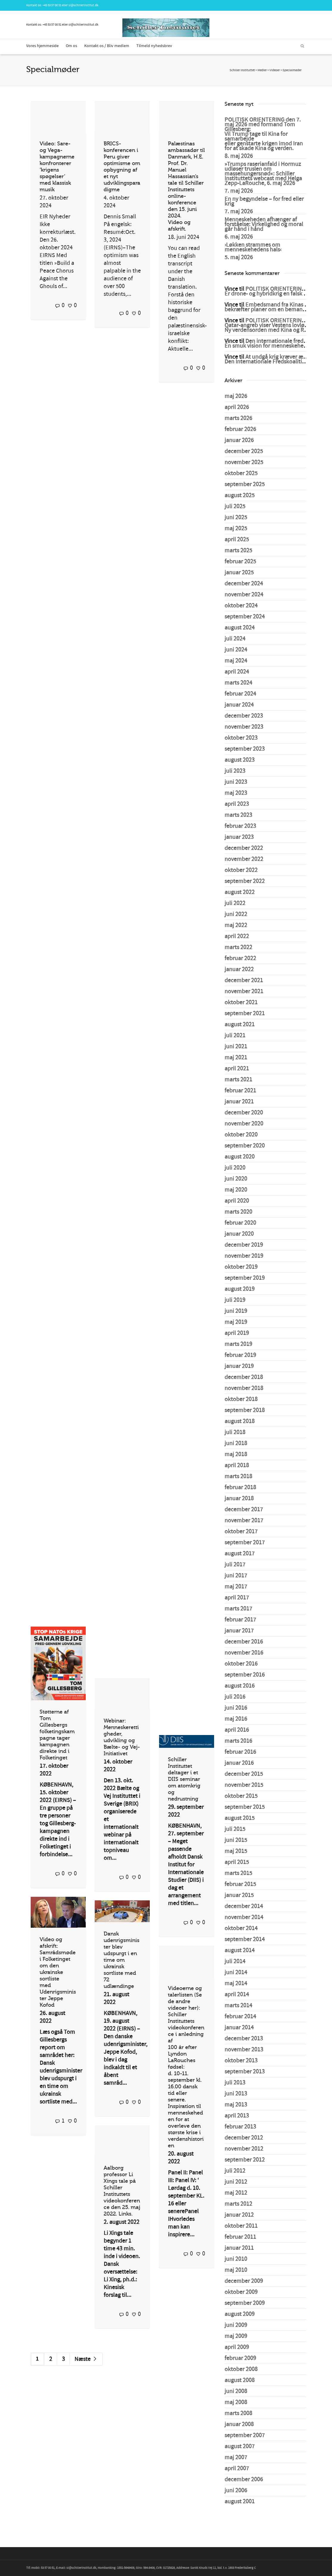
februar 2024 (240, 694)
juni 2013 (236, 2094)
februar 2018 (240, 1487)
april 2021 (237, 1068)
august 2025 (240, 495)
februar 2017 (240, 1620)
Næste (86, 2359)
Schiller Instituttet (242, 70)
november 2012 (244, 2149)
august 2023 (240, 760)
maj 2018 (236, 1454)
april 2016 (237, 1730)
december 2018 (244, 1377)
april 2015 (237, 1862)
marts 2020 (238, 1212)
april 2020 (237, 1201)
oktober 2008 (241, 2369)
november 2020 (244, 1124)
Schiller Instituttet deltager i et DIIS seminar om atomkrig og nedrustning (184, 1779)
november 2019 (244, 1256)
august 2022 (240, 892)
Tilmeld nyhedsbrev (154, 46)
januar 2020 (239, 1234)
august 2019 (240, 1289)
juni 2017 (236, 1576)
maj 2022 (236, 925)
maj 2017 (236, 1587)
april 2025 (237, 539)
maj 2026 (236, 396)
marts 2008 (238, 2413)
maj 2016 (236, 1719)
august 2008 (240, 2380)
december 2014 (244, 1906)
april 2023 (237, 804)
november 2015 (244, 1785)
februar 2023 (240, 826)
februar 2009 (240, 2358)
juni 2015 (236, 1840)
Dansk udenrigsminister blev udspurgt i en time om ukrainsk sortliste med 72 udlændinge (121, 1960)
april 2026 (237, 407)
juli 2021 (235, 1035)
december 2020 (244, 1113)
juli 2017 (235, 1564)
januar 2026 (239, 440)
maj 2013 (236, 2105)
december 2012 (244, 2138)
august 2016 (240, 1686)
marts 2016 (238, 1741)
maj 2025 (236, 528)
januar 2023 (239, 837)
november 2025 (244, 462)
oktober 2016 (241, 1664)
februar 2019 (240, 1355)
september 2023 (245, 749)
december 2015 (244, 1774)
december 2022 (244, 848)
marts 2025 (238, 550)
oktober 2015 (241, 1796)
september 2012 (245, 2160)
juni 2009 (236, 2325)
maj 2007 (236, 2457)
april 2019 (237, 1333)
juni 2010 (236, 2259)
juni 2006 (236, 2490)
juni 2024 (236, 650)
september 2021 (245, 1013)
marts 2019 (238, 1344)
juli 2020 (235, 1168)
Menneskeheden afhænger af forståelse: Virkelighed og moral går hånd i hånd (264, 224)
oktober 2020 (241, 1135)
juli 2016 (235, 1697)
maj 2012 (236, 2193)
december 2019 (244, 1245)
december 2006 (244, 2479)
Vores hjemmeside (42, 46)
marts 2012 (238, 2204)
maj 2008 (236, 2402)
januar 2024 (239, 705)
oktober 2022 (241, 870)
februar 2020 (240, 1223)
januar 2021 (239, 1102)
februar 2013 (240, 2127)
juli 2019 (235, 1300)
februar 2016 (240, 1752)
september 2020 (245, 1146)
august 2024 (240, 628)
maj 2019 (236, 1322)
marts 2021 (238, 1079)
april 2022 (237, 936)
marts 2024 (238, 683)
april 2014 (237, 1994)
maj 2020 (236, 1190)
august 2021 (240, 1024)
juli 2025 (235, 506)
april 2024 (237, 672)
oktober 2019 (241, 1267)
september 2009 (245, 2303)
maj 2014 (236, 1983)
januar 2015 (239, 1895)
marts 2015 (238, 1873)
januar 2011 (239, 2248)
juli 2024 (235, 639)
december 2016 (244, 1642)
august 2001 (240, 2501)
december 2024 (244, 583)
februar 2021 (240, 1091)
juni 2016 (236, 1708)
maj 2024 (236, 661)
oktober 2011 (241, 2226)
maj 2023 (236, 793)
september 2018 (245, 1410)
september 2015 (245, 1807)
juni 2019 (236, 1311)
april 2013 (237, 2116)
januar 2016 (239, 1763)
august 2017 (240, 1553)
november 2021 (244, 991)
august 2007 (240, 2446)
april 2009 (237, 2347)
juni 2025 (236, 517)
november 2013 (244, 2049)
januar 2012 (239, 2215)
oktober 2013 (241, 2060)
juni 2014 (236, 1972)
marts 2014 (238, 2005)
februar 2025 (240, 561)
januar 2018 (239, 1498)
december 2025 (244, 451)
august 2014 (240, 1950)
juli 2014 (235, 1961)
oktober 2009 (241, 2292)
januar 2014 (239, 2027)
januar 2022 (239, 969)
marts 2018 (238, 1476)
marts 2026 (238, 418)
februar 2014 (240, 2016)
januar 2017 (239, 1631)
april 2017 (237, 1598)
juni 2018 (236, 1443)
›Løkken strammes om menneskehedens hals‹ (253, 247)
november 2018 (244, 1388)
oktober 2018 (241, 1399)
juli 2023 (235, 771)
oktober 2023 (241, 738)
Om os (71, 46)
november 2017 (244, 1520)
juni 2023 (236, 782)
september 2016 (245, 1675)
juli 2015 (235, 1829)
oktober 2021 (241, 1002)
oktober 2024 (241, 606)
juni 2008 (236, 2391)
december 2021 (244, 980)
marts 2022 (238, 947)
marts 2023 (238, 815)
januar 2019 (239, 1366)
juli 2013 (235, 2083)
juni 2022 (236, 914)
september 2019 (245, 1278)
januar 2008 (239, 2424)
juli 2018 (235, 1432)
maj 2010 (236, 2270)
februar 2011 (240, 2237)
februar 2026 (240, 429)
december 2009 (244, 2281)
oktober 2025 (241, 473)
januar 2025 (239, 572)
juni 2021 (236, 1046)
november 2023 (244, 727)
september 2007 (245, 2435)
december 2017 (244, 1509)
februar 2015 (240, 1884)
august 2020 (240, 1157)
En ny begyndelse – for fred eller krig (264, 201)
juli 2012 (235, 2171)
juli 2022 (235, 903)
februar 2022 (240, 958)
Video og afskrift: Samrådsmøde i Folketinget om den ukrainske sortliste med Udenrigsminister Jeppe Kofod (58, 1972)
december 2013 (244, 2038)
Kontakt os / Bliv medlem (106, 46)
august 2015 (240, 1818)
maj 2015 (236, 1851)
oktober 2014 (241, 1928)
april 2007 (237, 2468)
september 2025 (245, 484)
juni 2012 (236, 2182)
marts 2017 (238, 1609)
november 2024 (244, 594)
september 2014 (245, 1939)
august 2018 (240, 1421)
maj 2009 (236, 2336)
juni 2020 (236, 1179)
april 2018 (237, 1465)
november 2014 (244, 1917)
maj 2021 (236, 1057)
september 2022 (245, 881)
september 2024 (245, 617)
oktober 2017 (241, 1531)
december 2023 (244, 716)
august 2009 (240, 2314)
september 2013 (245, 2072)
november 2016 (244, 1653)
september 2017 (245, 1542)
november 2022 (244, 859)
